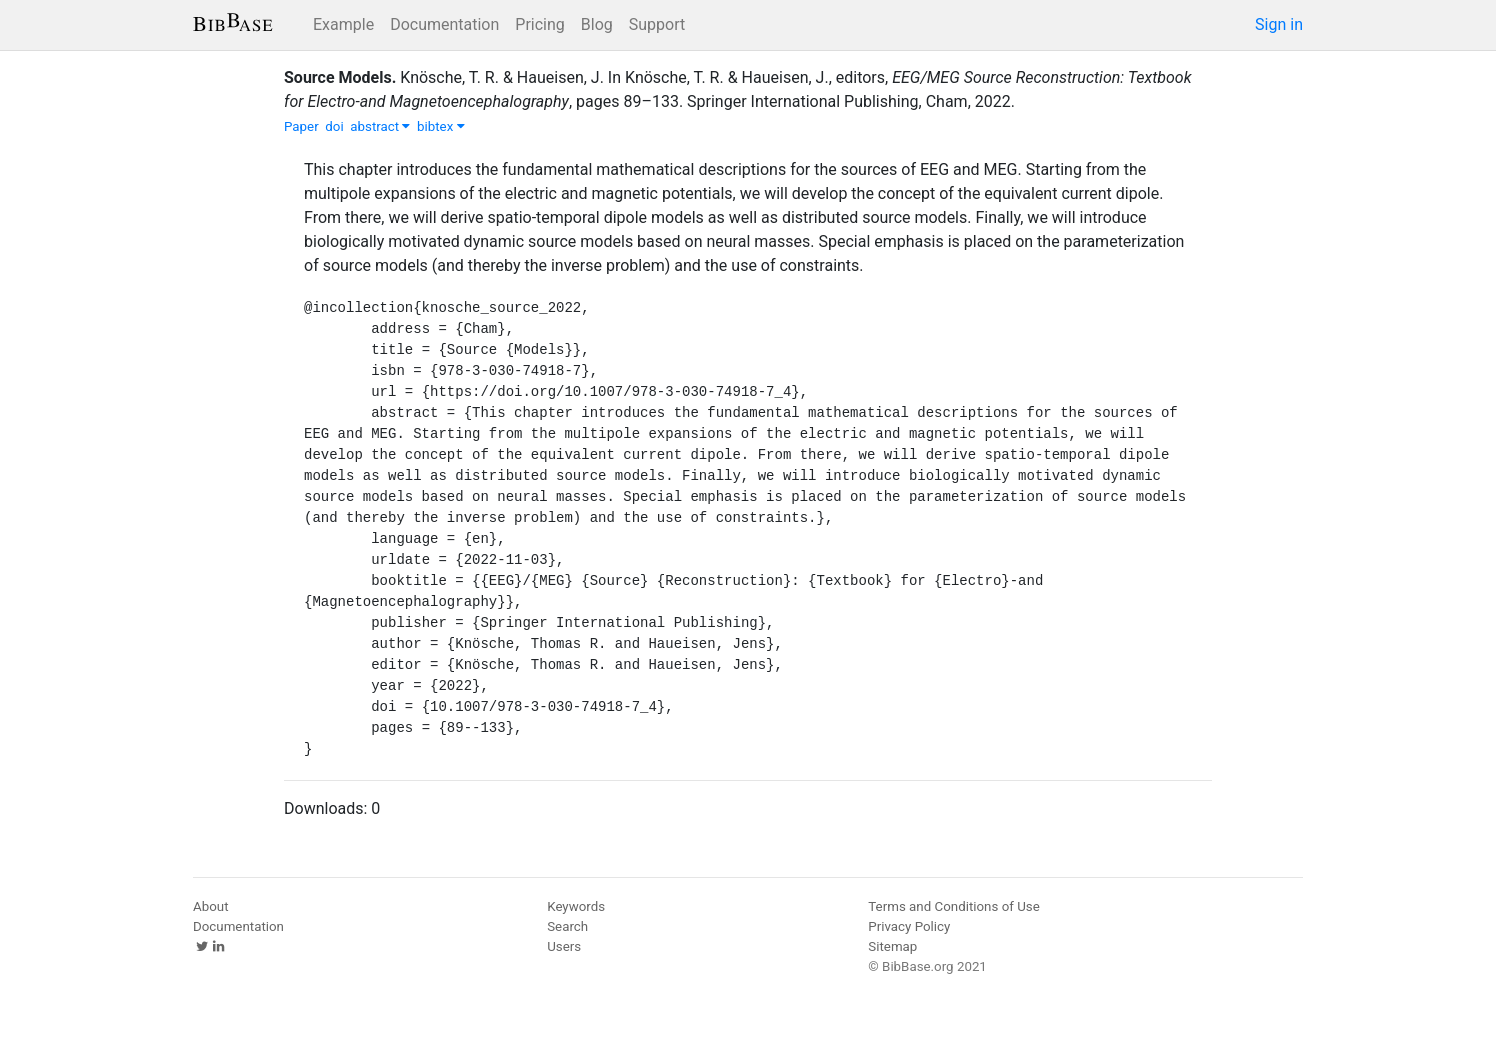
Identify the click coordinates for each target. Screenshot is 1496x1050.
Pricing (540, 24)
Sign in (1279, 24)
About (211, 906)
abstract (380, 126)
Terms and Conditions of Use (953, 906)
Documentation (444, 24)
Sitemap (892, 946)
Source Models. (340, 77)
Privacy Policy (909, 926)
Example (343, 24)
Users (564, 946)
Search (567, 926)
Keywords (576, 906)
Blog (597, 24)
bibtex (441, 126)
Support (657, 24)
